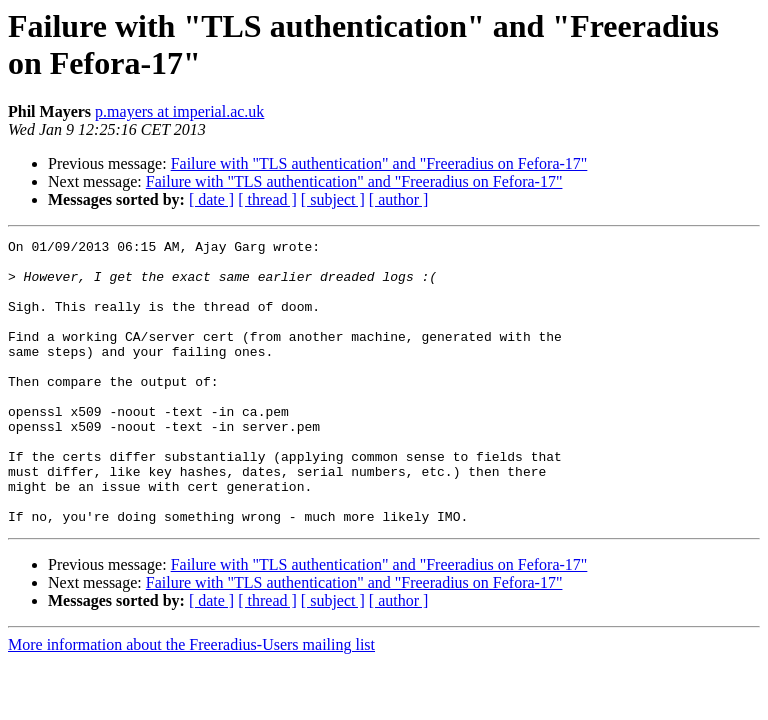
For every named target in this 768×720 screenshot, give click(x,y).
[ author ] (399, 199)
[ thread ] (267, 199)
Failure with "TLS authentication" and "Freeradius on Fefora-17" (379, 163)
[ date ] (211, 199)
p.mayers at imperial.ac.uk (179, 111)
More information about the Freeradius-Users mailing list (191, 701)
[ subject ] (333, 199)
